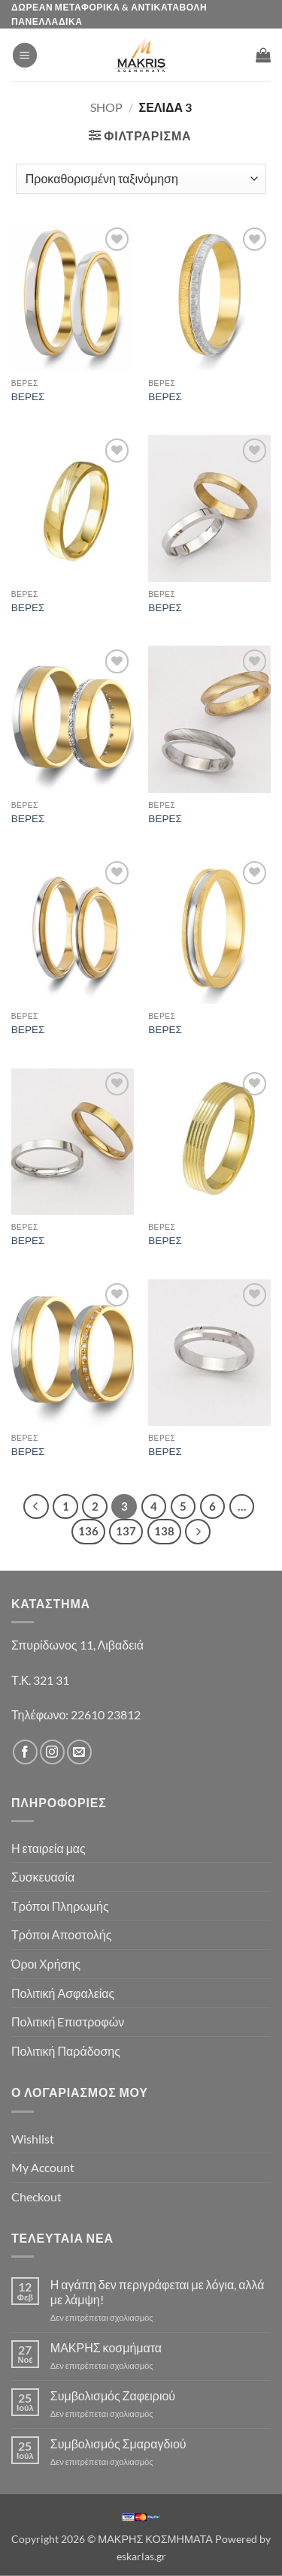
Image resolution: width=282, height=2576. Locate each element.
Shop (106, 107)
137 (126, 1531)
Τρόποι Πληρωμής (60, 1906)
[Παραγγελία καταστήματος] (141, 179)
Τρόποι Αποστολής (61, 1934)
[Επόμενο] (198, 1531)
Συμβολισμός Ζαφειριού (112, 2395)
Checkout (36, 2196)
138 (164, 1531)
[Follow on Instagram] (52, 1752)
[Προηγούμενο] (36, 1507)
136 (88, 1531)
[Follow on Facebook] (25, 1752)
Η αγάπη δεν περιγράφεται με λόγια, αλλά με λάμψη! (157, 2291)
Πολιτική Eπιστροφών (67, 2021)
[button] (25, 55)
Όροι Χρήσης (45, 1964)
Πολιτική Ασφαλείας (62, 1993)
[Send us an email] (79, 1752)
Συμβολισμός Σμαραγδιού (118, 2443)
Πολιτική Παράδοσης (65, 2051)
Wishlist (32, 2139)
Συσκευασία (42, 1876)
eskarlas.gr (141, 2556)
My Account (42, 2167)
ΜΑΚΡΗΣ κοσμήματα (106, 2347)
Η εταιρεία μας (48, 1848)
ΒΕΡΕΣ (28, 396)
